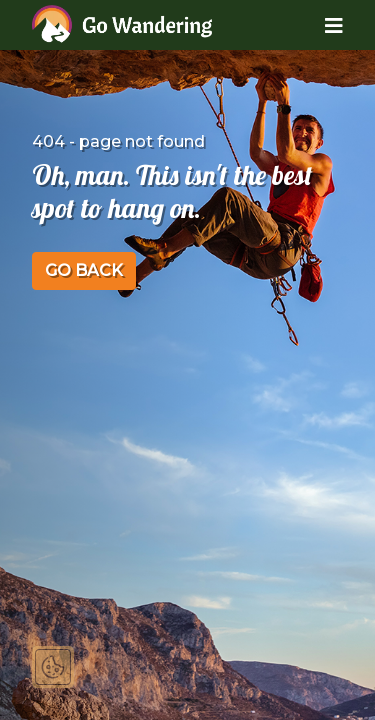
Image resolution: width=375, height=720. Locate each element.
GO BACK (84, 270)
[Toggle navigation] (318, 25)
